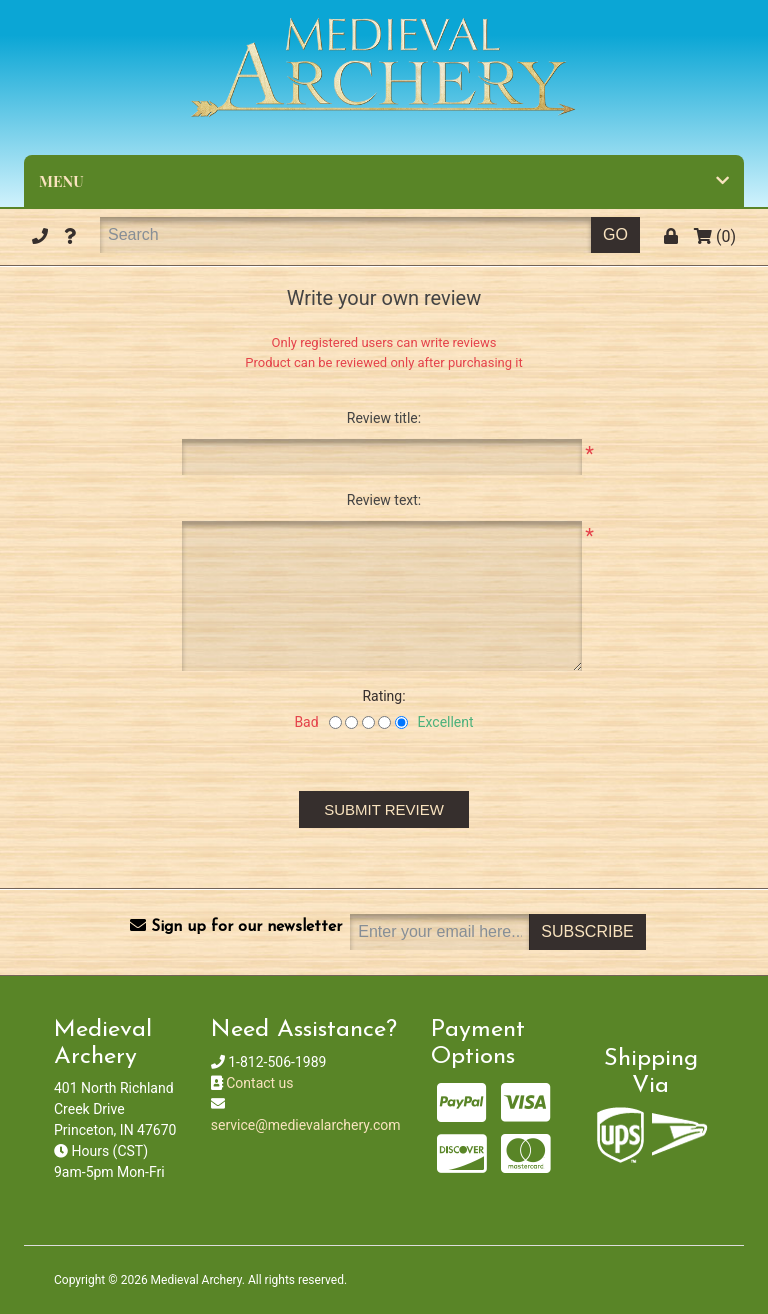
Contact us (259, 1083)
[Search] (345, 235)
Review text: (384, 500)
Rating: (383, 696)
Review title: (384, 418)
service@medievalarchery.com (306, 1125)
